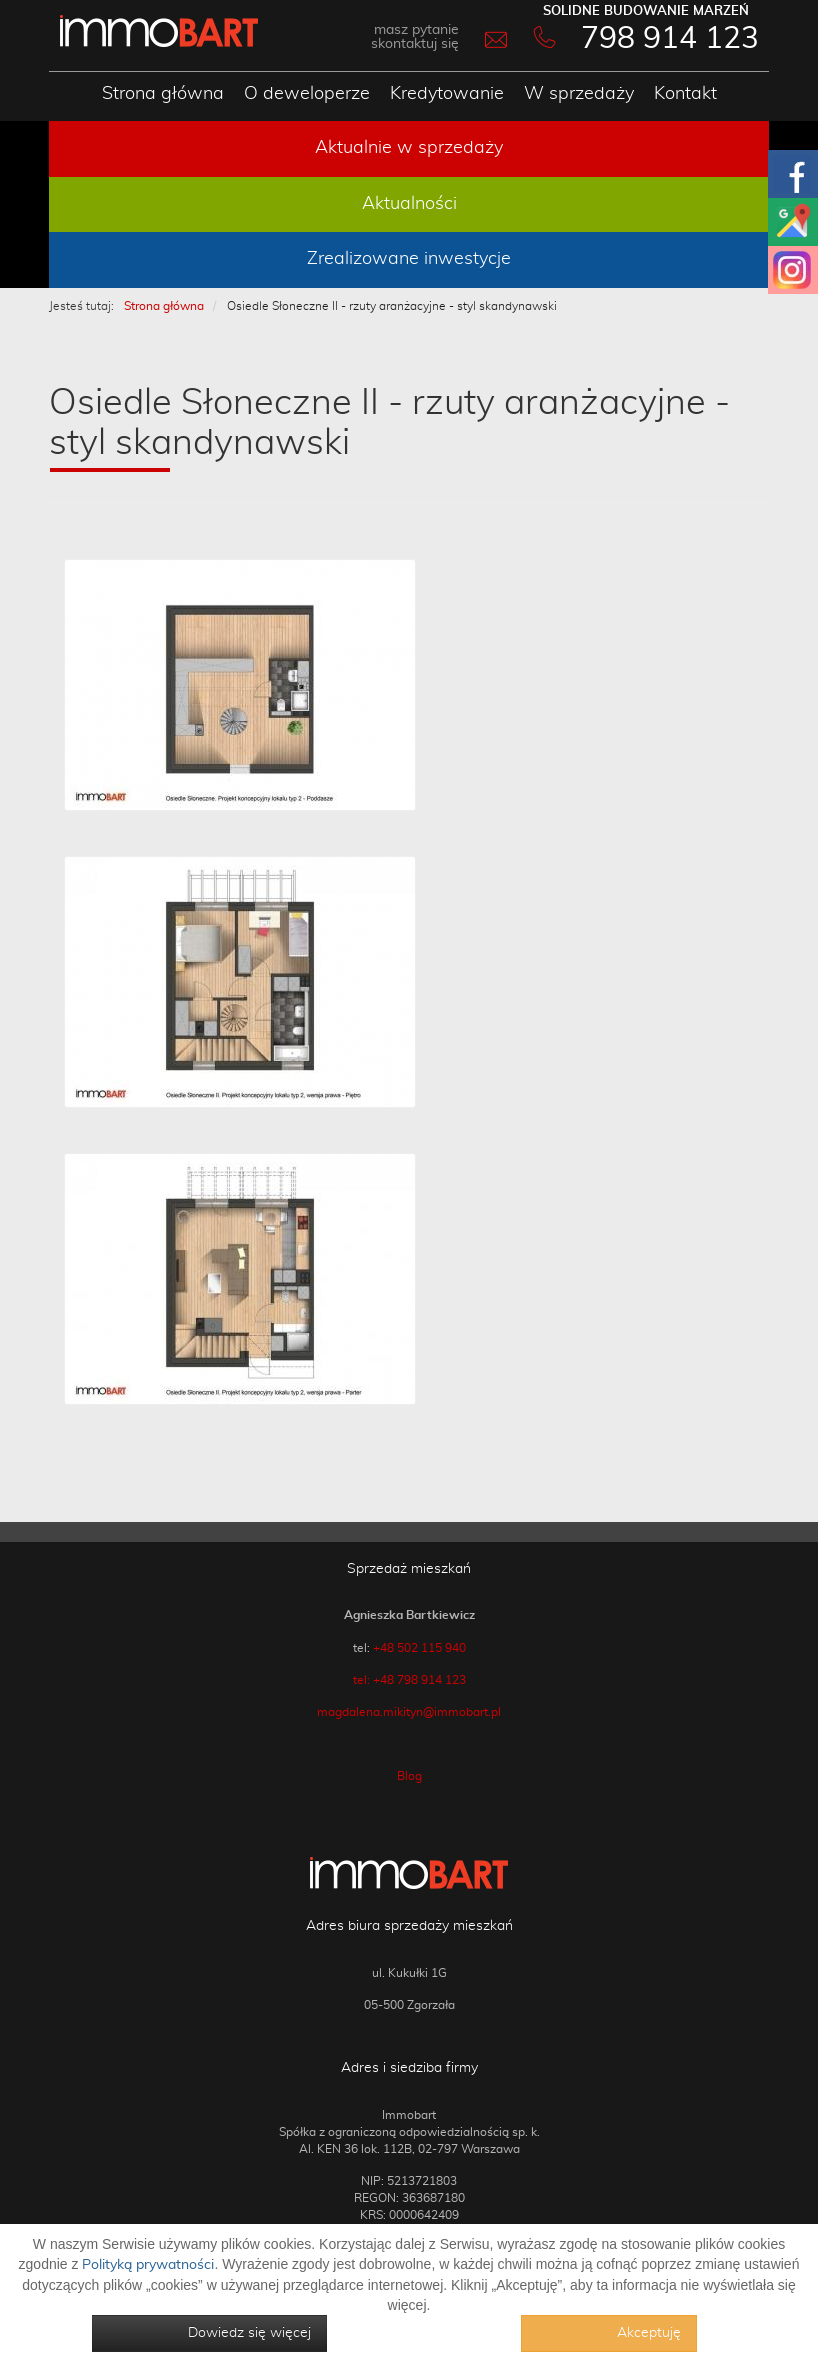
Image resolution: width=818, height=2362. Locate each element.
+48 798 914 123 (419, 1680)
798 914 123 (670, 39)
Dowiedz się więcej (249, 2333)
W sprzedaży (579, 94)
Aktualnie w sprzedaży (409, 148)
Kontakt (685, 94)
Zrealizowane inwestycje (409, 259)
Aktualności (409, 204)
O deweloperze (307, 94)
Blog (409, 1776)
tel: (363, 1680)
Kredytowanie (447, 94)
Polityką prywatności (148, 2265)
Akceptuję (649, 2333)
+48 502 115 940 (419, 1648)
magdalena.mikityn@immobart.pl (409, 1712)
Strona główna (163, 94)
